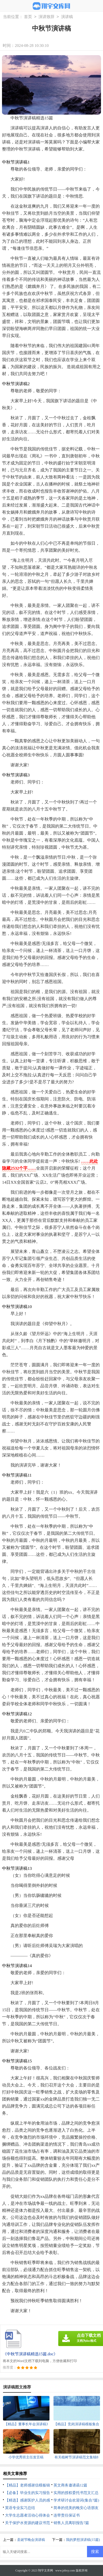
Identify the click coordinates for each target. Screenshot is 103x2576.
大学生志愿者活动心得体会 (27, 2515)
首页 (28, 17)
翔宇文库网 (45, 2570)
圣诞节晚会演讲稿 (31, 2540)
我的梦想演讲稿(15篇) (83, 2540)
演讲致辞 (46, 17)
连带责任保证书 (67, 2515)
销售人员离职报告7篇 (71, 2523)
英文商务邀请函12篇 (70, 2485)
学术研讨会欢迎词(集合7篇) (76, 2500)
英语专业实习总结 (20, 2508)
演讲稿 (67, 17)
